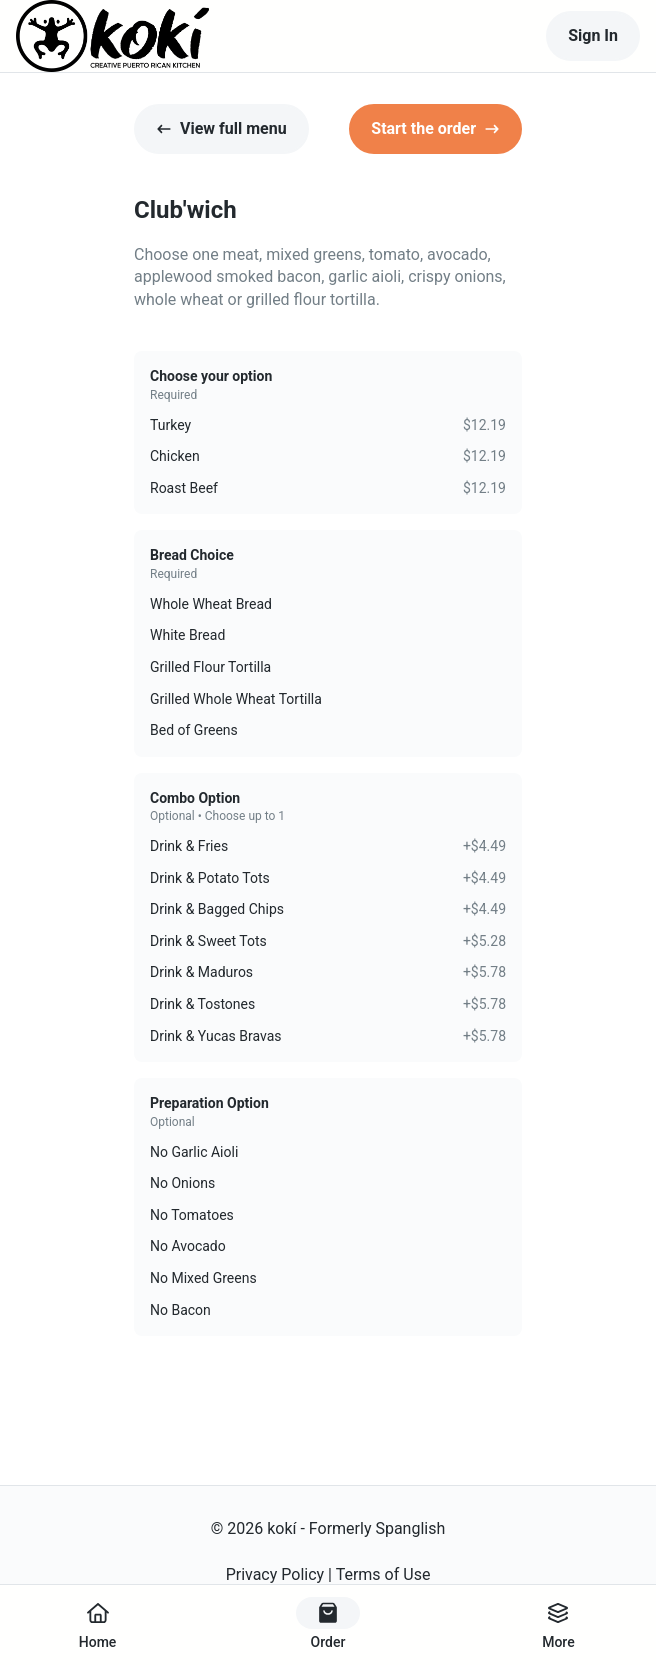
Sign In (593, 35)
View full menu (221, 128)
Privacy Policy (275, 1574)
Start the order (435, 128)
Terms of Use (383, 1574)
